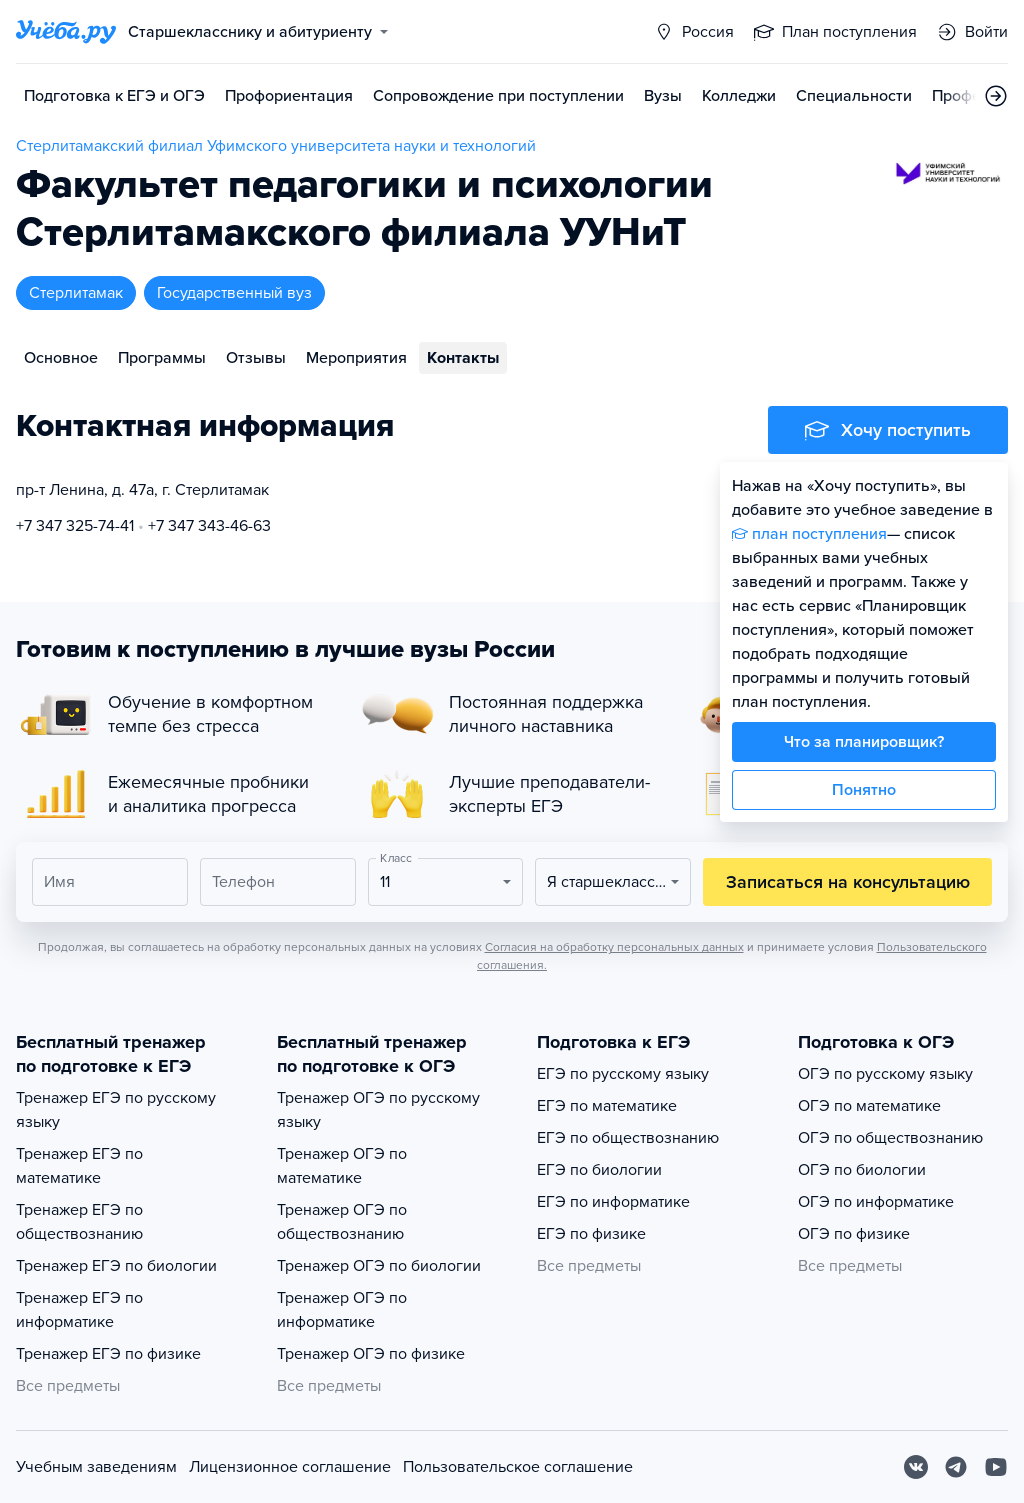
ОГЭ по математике (869, 1106)
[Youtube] (996, 1467)
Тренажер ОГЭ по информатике (342, 1310)
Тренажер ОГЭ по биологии (379, 1266)
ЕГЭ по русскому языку (623, 1074)
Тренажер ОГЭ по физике (371, 1354)
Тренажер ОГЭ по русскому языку (378, 1110)
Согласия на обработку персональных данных (614, 947)
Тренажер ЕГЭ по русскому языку (116, 1110)
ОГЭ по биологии (862, 1170)
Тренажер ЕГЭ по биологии (116, 1266)
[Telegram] (956, 1467)
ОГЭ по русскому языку (885, 1074)
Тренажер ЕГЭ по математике (79, 1166)
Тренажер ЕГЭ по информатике (79, 1310)
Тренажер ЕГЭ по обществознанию (79, 1222)
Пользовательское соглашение (518, 1467)
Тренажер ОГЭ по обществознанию (342, 1222)
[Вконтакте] (916, 1467)
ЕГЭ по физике (591, 1234)
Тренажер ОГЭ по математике (342, 1166)
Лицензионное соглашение (290, 1467)
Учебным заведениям (96, 1467)
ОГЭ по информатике (876, 1202)
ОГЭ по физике (854, 1234)
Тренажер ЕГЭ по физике (108, 1354)
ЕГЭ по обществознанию (628, 1138)
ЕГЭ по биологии (599, 1170)
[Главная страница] (66, 32)
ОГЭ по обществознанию (890, 1138)
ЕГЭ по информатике (613, 1202)
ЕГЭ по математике (607, 1106)
